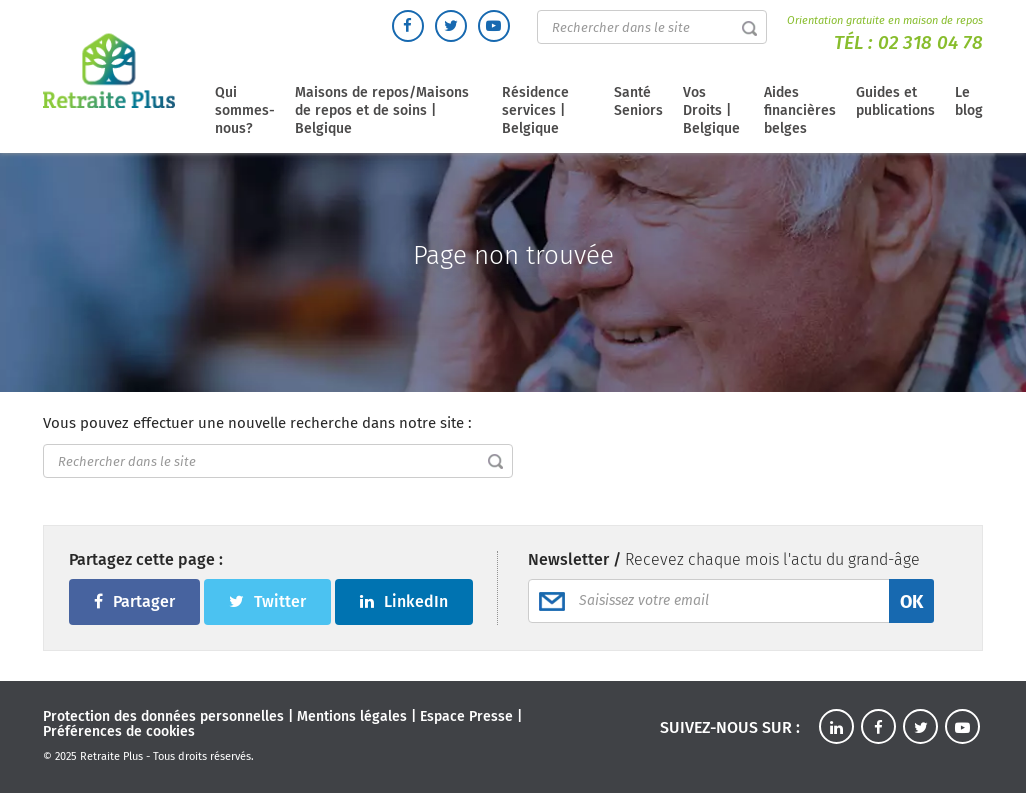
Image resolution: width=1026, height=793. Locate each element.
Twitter (267, 601)
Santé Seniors (638, 101)
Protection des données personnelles (163, 716)
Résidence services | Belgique (535, 110)
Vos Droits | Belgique (711, 110)
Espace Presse (466, 716)
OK (911, 602)
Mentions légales (352, 716)
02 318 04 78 (930, 42)
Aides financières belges (800, 110)
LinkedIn (404, 601)
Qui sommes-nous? (245, 110)
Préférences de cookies (119, 731)
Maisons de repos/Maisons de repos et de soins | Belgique (382, 110)
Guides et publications (895, 101)
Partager (134, 601)
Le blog (969, 101)
